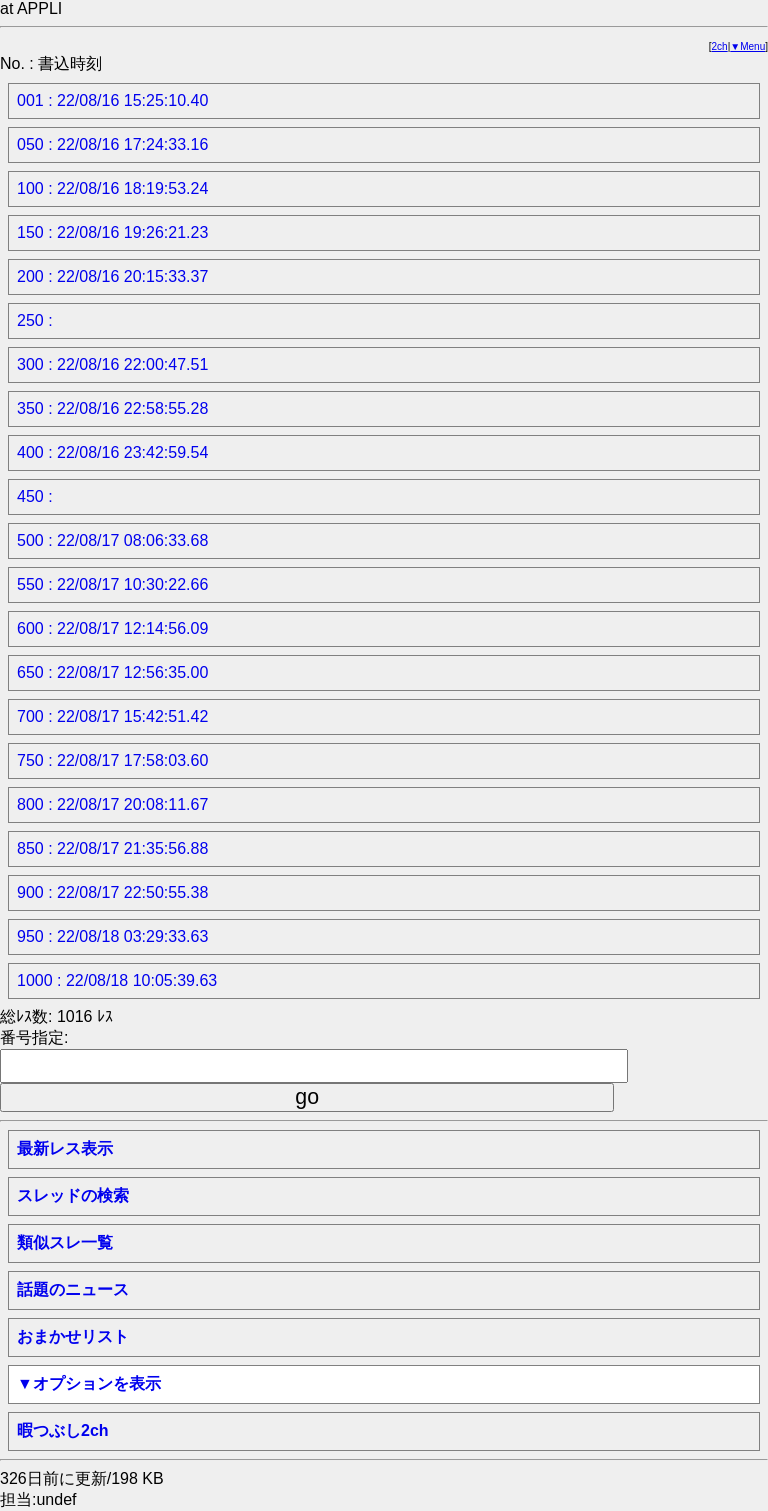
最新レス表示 (65, 1148)
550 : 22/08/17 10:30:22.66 (112, 584)
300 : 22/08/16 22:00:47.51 (112, 364)
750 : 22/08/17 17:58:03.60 (112, 760)
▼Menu (747, 46)
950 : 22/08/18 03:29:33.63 (112, 936)
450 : (35, 496)
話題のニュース (73, 1289)
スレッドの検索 (73, 1195)
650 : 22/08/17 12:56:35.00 (112, 672)
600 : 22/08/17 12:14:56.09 (112, 628)
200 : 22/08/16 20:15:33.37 (112, 276)
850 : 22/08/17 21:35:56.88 (112, 848)
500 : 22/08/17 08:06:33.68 (112, 540)
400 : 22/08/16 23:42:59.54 (112, 452)
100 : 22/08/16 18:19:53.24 (112, 188)
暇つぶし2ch (63, 1430)
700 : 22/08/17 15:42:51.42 (112, 716)
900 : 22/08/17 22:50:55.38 (112, 892)
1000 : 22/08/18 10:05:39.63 (117, 980)
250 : (35, 320)
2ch (720, 46)
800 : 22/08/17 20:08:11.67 (112, 804)
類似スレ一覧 (65, 1242)
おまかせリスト (73, 1336)
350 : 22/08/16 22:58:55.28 (112, 408)
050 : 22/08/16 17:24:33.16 (112, 144)
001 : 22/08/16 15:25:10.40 (112, 100)
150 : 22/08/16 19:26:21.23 (112, 232)
